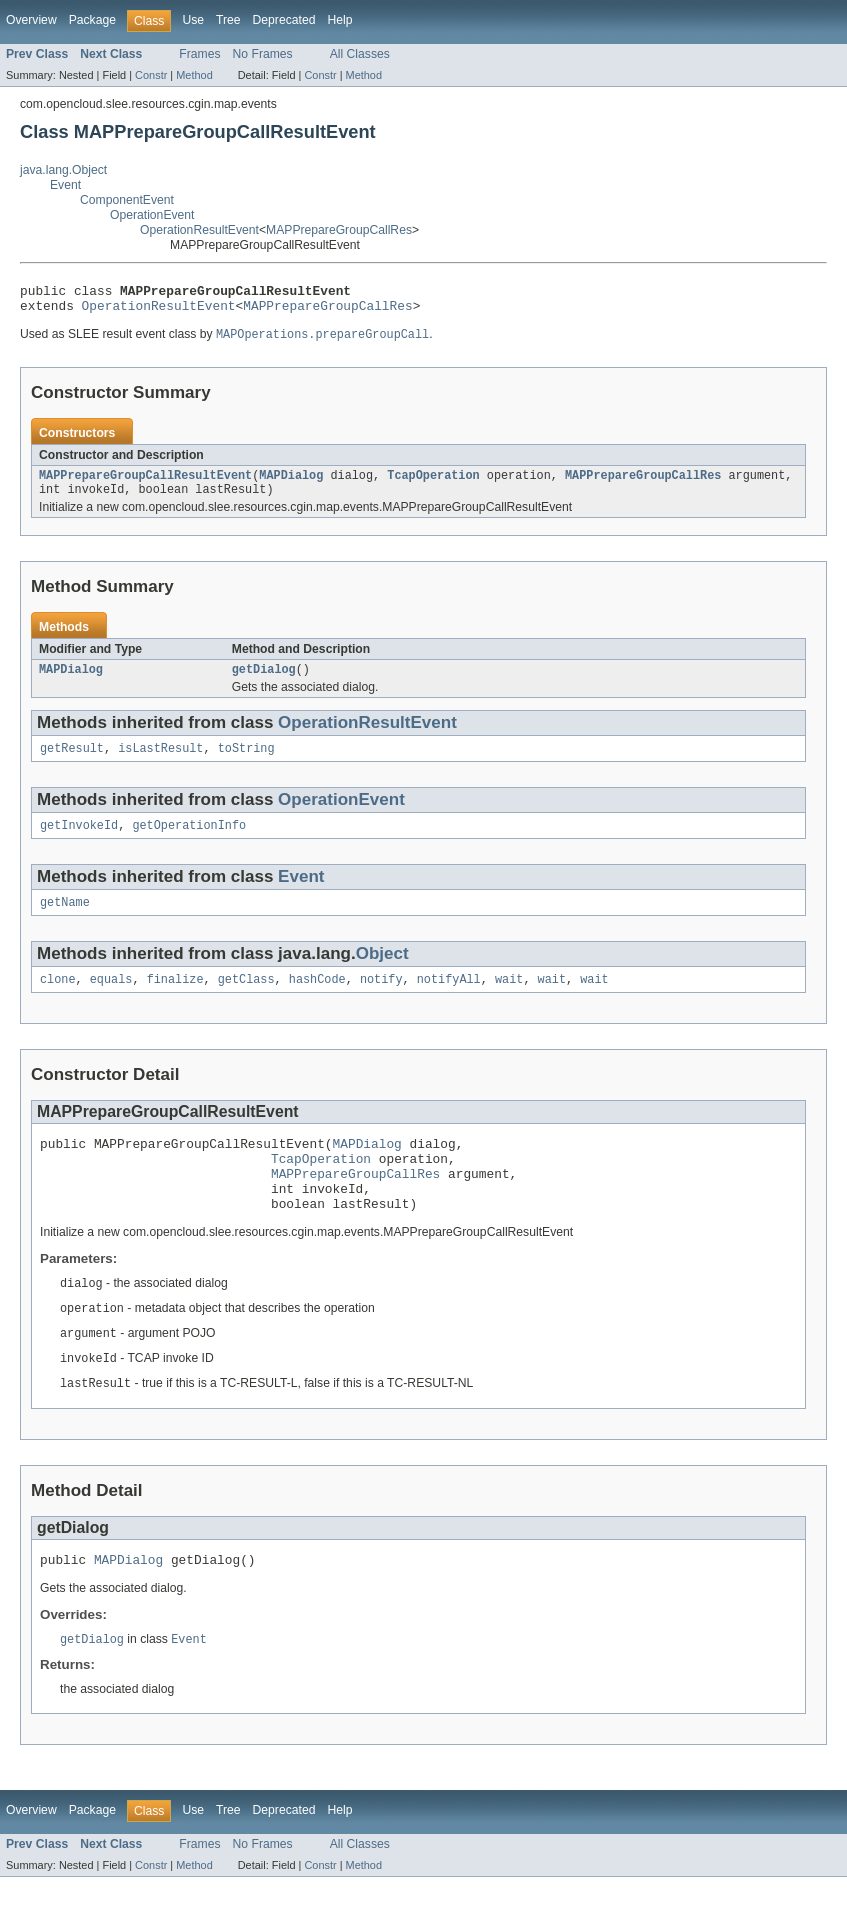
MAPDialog (291, 484)
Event (65, 185)
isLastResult (160, 763)
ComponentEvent (127, 200)
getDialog (264, 682)
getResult (72, 763)
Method (194, 75)
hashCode (317, 1000)
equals (111, 1000)
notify (381, 1000)
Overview (31, 20)
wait (509, 1000)
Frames (199, 54)
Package (92, 20)
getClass (246, 1000)
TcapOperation (433, 484)
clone (58, 1000)
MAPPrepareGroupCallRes (339, 230)
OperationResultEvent (199, 230)
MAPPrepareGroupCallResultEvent (145, 484)
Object (382, 972)
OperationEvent (152, 215)
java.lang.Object (63, 170)
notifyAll (449, 1000)
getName (65, 921)
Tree (228, 20)
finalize (175, 1000)
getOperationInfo (189, 842)
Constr (151, 75)
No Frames (263, 54)
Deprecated (284, 20)
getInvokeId (79, 842)
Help (339, 20)
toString (246, 763)
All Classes (360, 54)
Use (193, 20)
